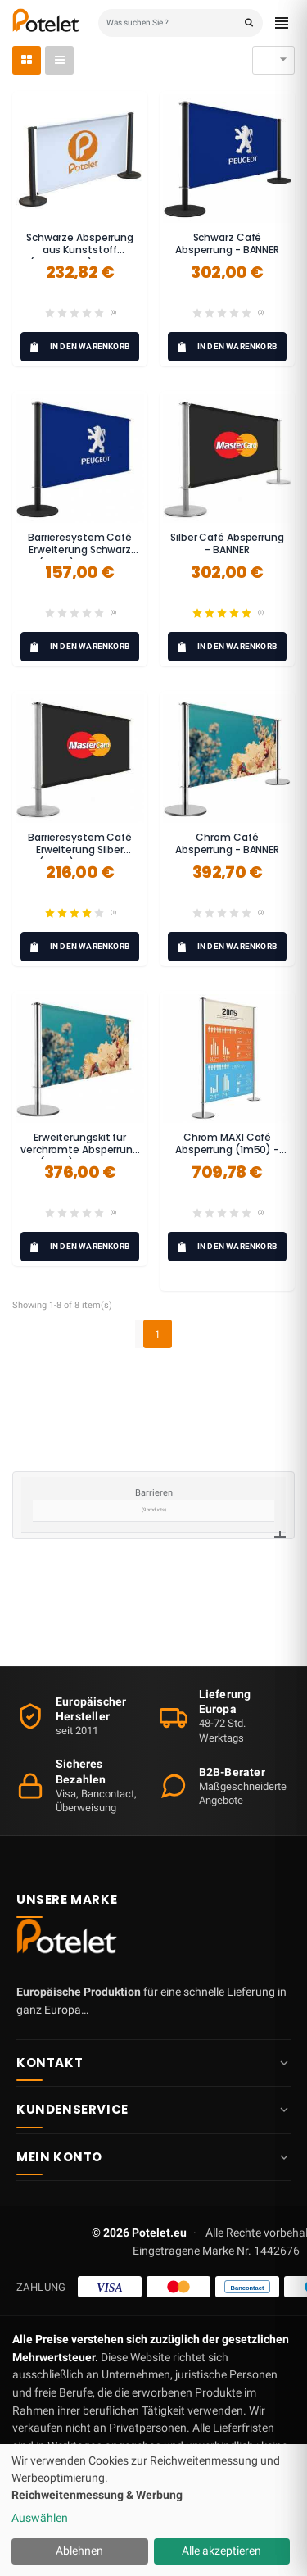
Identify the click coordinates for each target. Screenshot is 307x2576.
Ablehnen (79, 2550)
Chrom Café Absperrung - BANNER (227, 843)
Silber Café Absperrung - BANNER (227, 543)
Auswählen (39, 2517)
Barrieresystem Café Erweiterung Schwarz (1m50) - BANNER (80, 550)
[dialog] (153, 2510)
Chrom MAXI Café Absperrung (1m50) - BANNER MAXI (227, 1150)
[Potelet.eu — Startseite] (69, 1939)
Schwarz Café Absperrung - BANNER (227, 243)
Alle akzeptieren (221, 2550)
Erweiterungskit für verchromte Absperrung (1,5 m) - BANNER (79, 1150)
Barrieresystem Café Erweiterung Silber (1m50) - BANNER (80, 850)
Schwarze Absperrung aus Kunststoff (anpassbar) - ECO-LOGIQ (79, 256)
